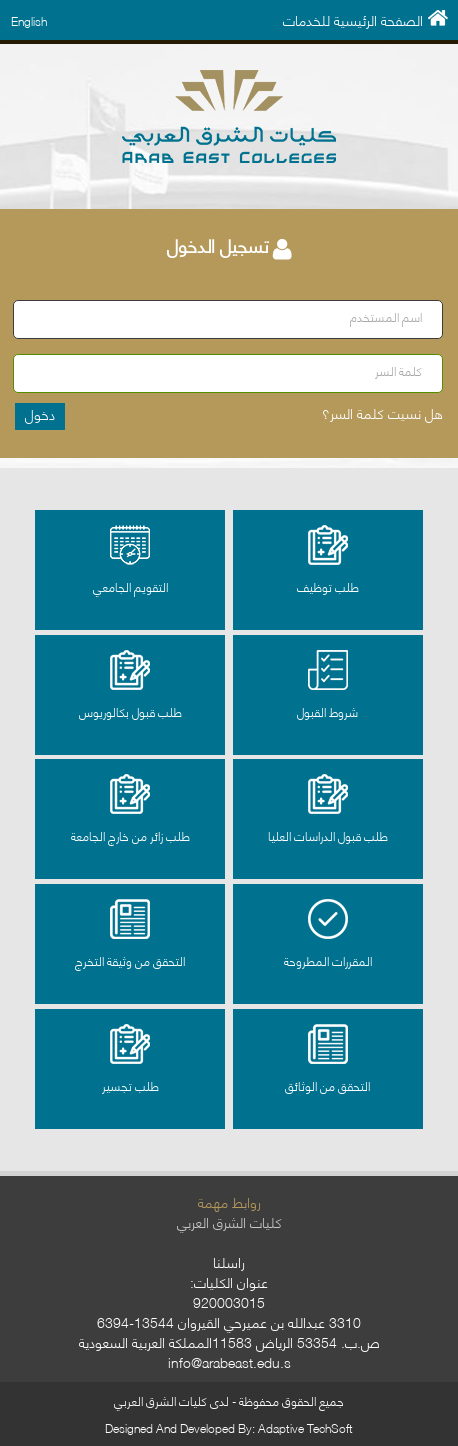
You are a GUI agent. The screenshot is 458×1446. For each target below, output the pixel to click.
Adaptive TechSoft (305, 1427)
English (29, 20)
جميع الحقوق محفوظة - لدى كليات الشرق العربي (229, 1400)
